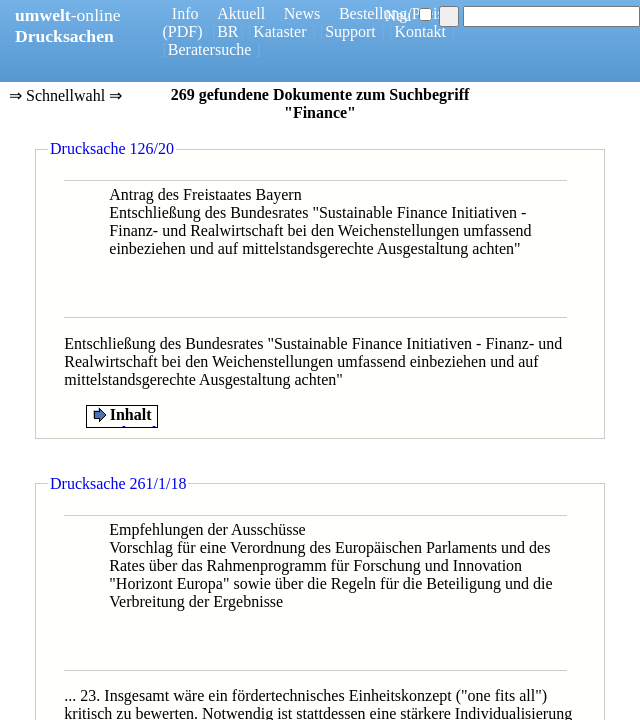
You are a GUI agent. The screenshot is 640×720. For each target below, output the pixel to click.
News (302, 13)
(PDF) (183, 31)
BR (227, 31)
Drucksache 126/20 (112, 148)
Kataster (279, 31)
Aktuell (241, 13)
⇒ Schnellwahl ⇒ (65, 97)
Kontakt (420, 31)
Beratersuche (210, 49)
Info (185, 13)
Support (350, 31)
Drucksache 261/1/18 (118, 483)
